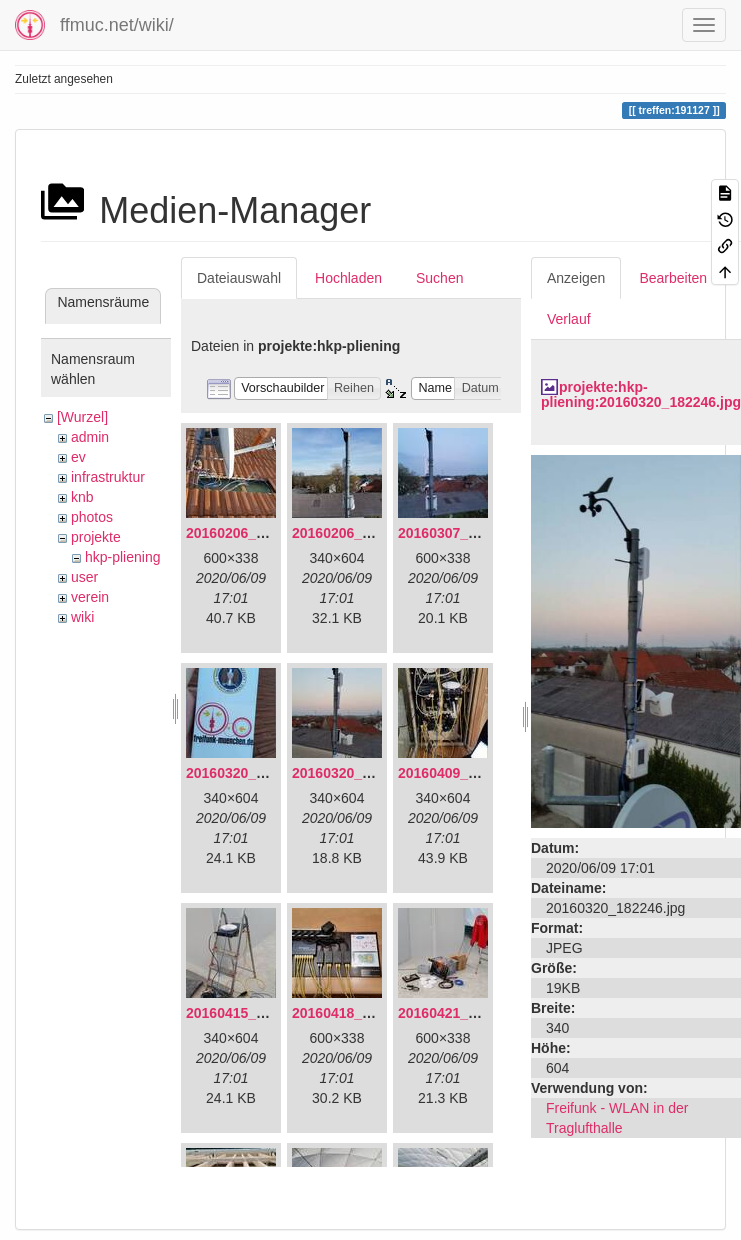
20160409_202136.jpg (469, 773)
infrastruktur (108, 477)
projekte (96, 537)
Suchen (439, 278)
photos (92, 517)
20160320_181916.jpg (257, 773)
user (84, 577)
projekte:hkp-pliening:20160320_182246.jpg (641, 394)
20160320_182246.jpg (363, 773)
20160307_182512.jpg (469, 533)
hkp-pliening (123, 557)
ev (78, 457)
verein (90, 597)
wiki (82, 617)
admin (90, 437)
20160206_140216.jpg (363, 533)
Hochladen (348, 278)
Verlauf (569, 319)
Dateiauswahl (239, 278)
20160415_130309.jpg (257, 1013)
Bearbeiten (673, 278)
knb (82, 497)
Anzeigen (576, 278)
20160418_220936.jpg (363, 1013)
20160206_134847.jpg (257, 533)
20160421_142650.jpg (469, 1013)
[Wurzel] (82, 417)
